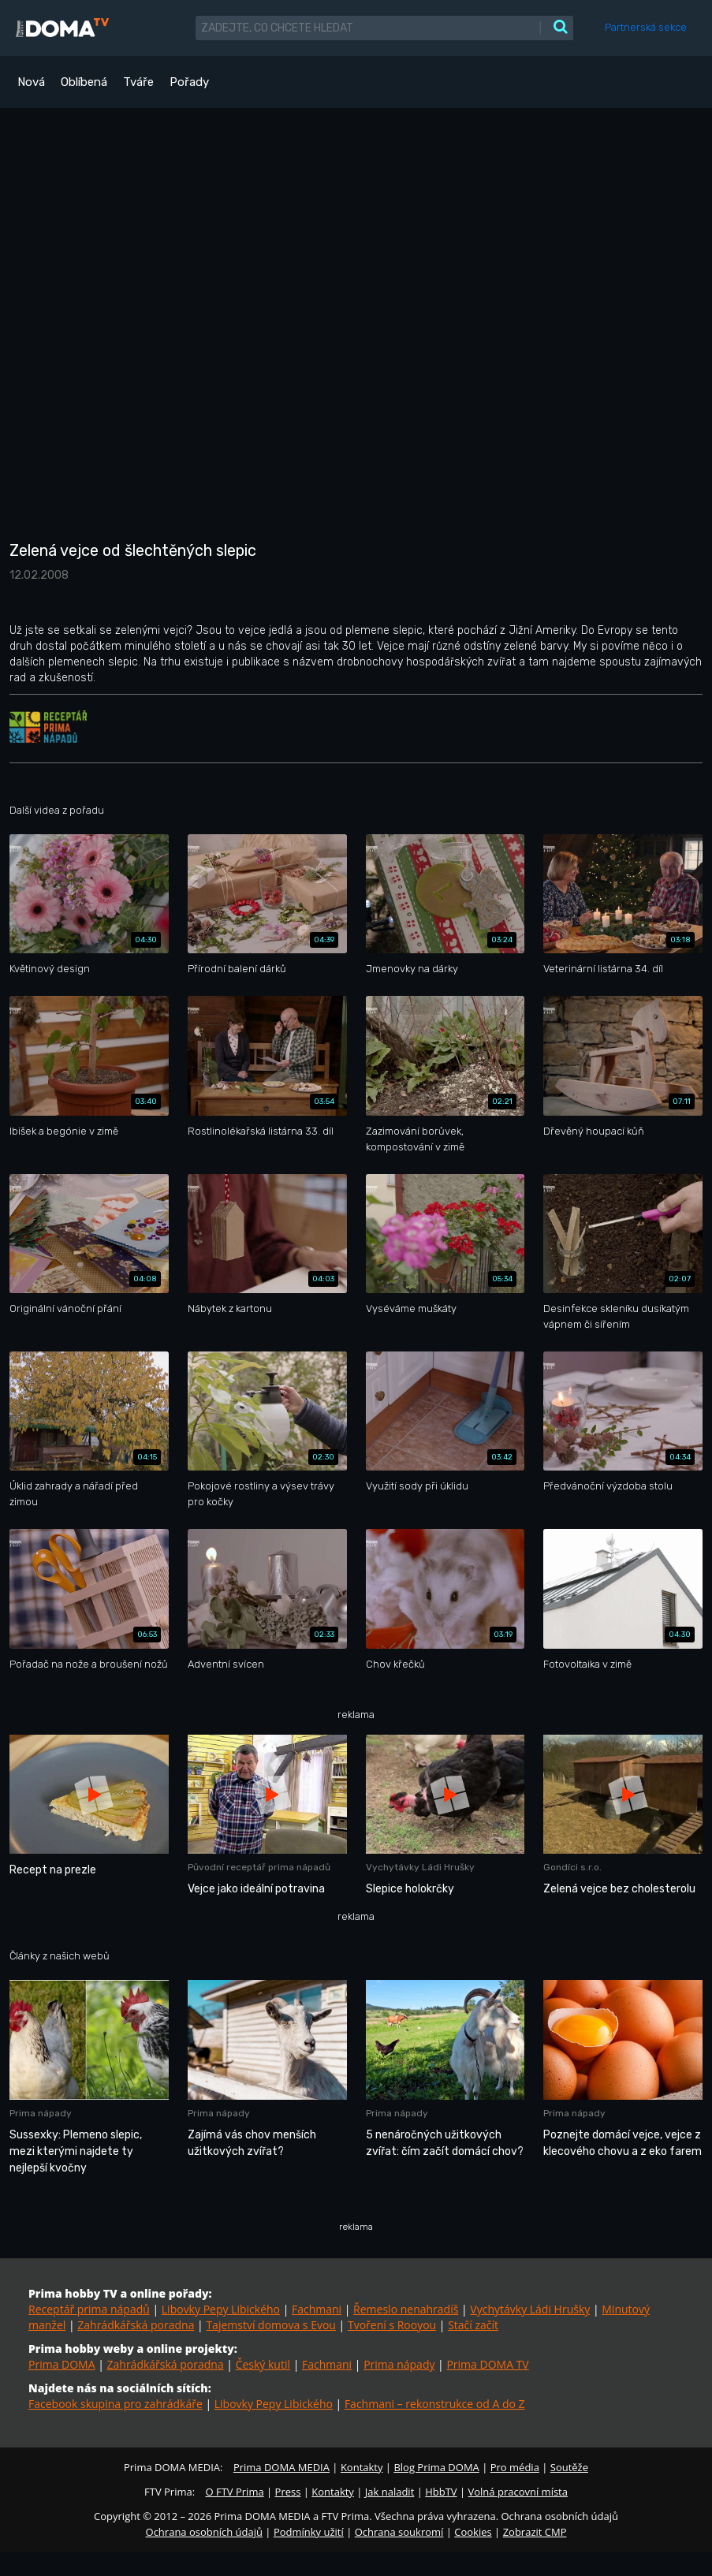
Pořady (189, 82)
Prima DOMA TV (487, 2364)
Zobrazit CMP (535, 2532)
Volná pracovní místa (518, 2492)
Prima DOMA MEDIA (281, 2467)
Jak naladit (390, 2492)
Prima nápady (398, 2364)
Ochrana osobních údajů (204, 2532)
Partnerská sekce (646, 27)
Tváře (138, 82)
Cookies (472, 2532)
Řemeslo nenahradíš (405, 2309)
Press (288, 2492)
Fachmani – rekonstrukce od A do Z (435, 2403)
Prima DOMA (61, 2364)
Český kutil (263, 2364)
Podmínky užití (309, 2532)
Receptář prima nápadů (89, 2309)
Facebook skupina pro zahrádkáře (115, 2403)
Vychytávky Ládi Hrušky (530, 2309)
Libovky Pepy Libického (221, 2309)
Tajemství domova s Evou (271, 2324)
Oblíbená (84, 82)
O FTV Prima (234, 2492)
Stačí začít (473, 2324)
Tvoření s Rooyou (392, 2324)
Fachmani (316, 2309)
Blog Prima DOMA (436, 2467)
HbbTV (441, 2492)
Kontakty (362, 2467)
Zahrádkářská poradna (135, 2324)
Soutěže (569, 2467)
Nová (31, 82)
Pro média (514, 2467)
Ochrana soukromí (399, 2532)
